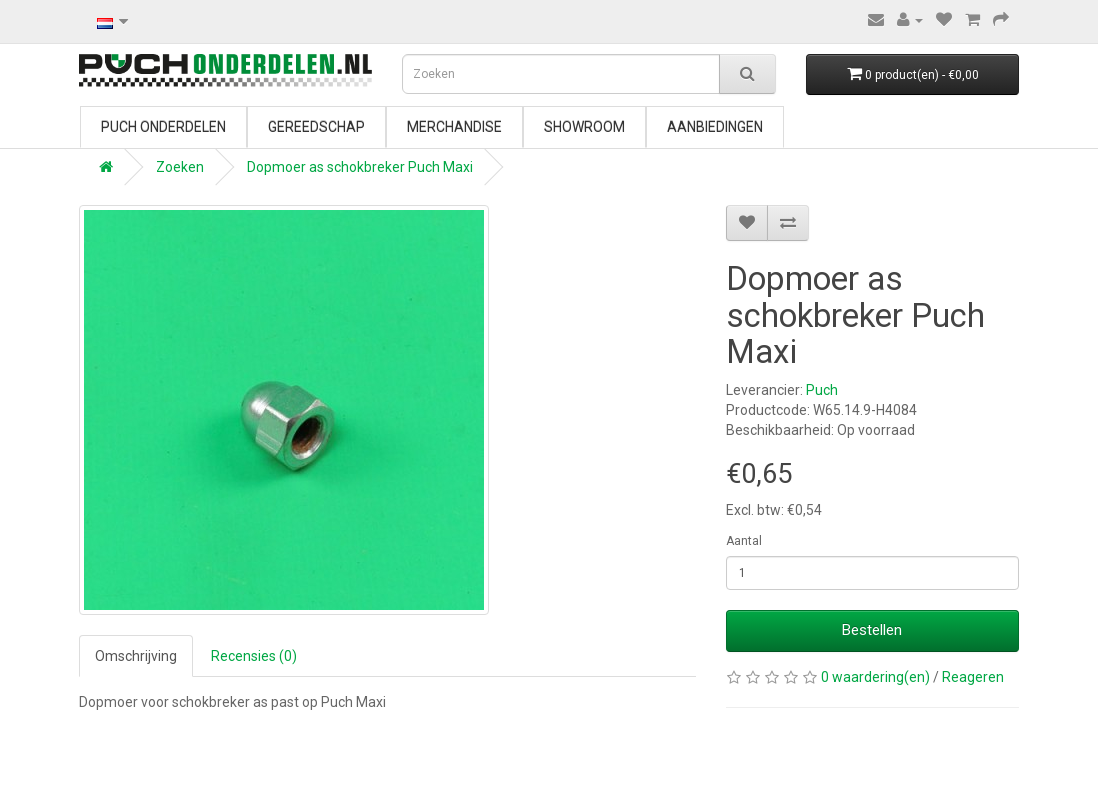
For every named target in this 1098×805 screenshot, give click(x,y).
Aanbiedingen (715, 127)
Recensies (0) (254, 656)
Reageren (973, 677)
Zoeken (180, 167)
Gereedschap (316, 127)
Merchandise (454, 127)
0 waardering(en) (875, 677)
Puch (822, 390)
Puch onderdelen (163, 127)
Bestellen (872, 630)
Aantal (744, 541)
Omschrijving (136, 656)
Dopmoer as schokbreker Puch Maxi (360, 167)
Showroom (584, 127)
